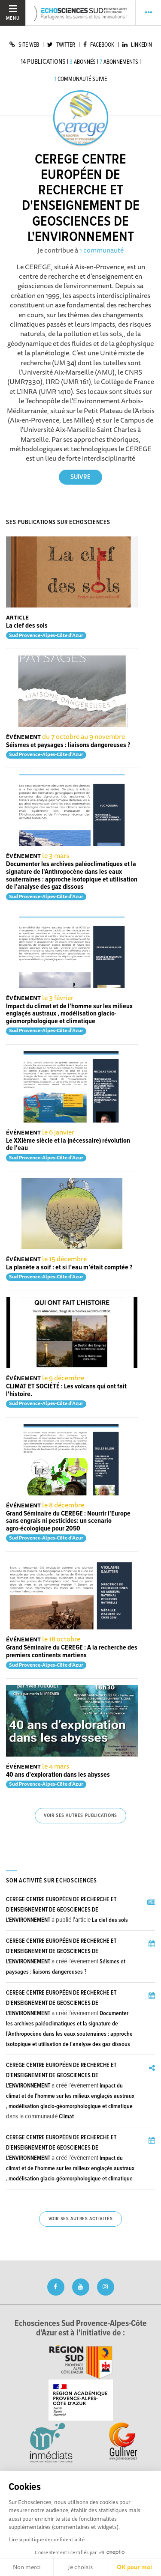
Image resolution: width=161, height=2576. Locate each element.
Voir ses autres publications (80, 1815)
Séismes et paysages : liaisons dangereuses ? (68, 745)
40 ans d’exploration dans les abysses (58, 1774)
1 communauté (101, 250)
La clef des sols (27, 625)
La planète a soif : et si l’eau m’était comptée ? (69, 1267)
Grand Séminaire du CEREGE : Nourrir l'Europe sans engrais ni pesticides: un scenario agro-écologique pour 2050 (68, 1521)
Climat (66, 2116)
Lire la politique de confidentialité (47, 2539)
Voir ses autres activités (81, 2219)
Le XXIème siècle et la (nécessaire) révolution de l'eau (68, 1144)
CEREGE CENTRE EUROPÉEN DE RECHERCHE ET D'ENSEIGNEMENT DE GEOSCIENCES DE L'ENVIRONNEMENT (61, 1910)
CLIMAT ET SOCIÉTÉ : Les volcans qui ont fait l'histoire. (66, 1390)
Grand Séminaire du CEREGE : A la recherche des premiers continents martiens (71, 1651)
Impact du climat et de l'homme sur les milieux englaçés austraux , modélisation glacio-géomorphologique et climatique (69, 1014)
